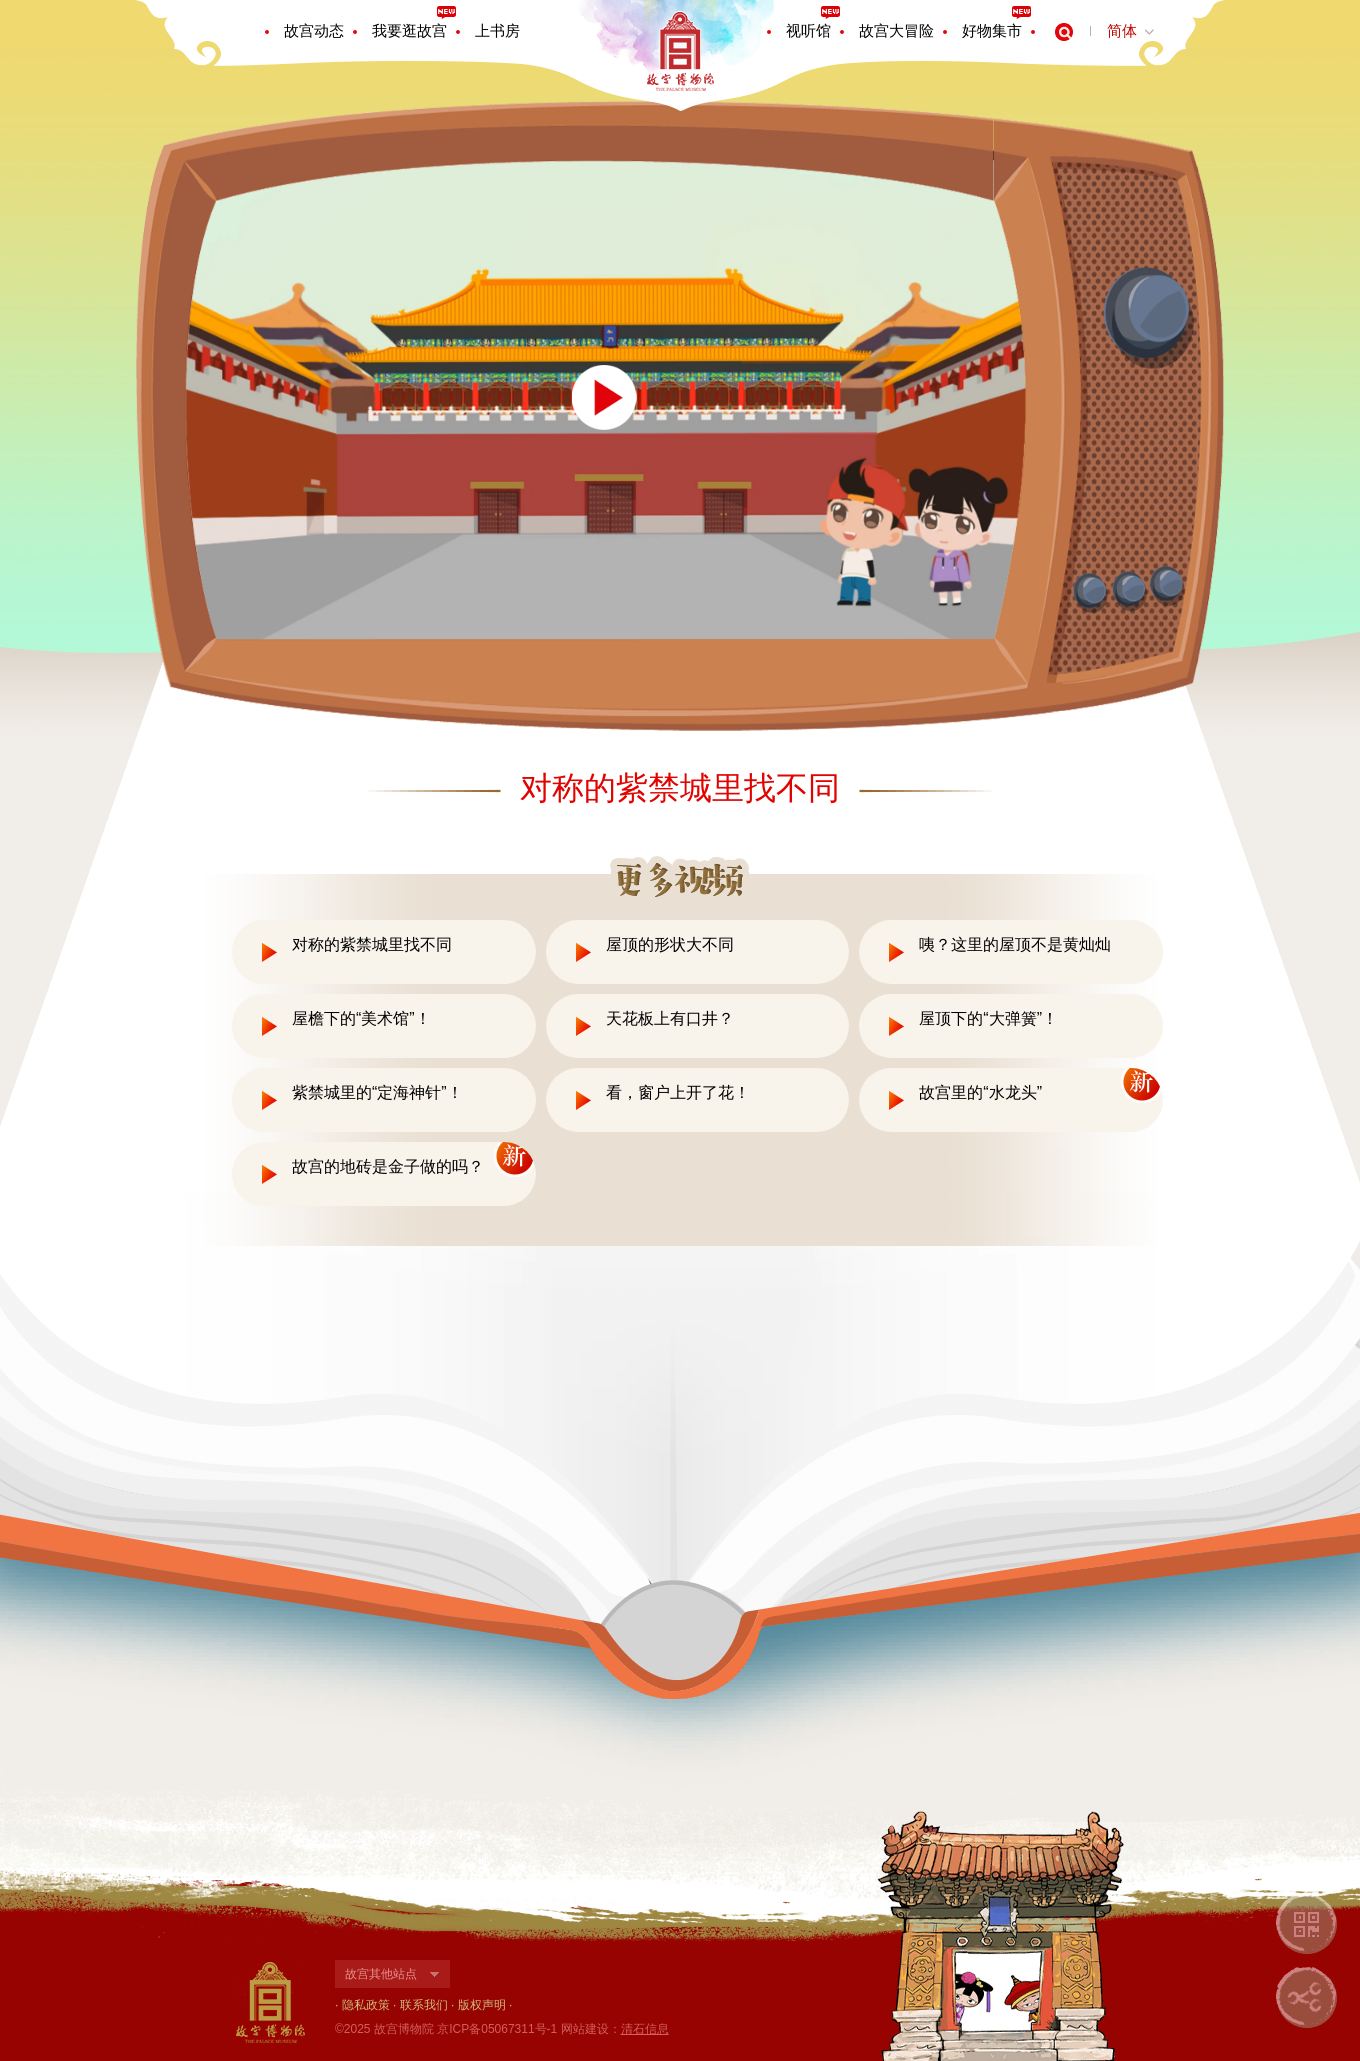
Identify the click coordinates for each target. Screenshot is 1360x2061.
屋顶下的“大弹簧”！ (988, 1018)
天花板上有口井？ (670, 1018)
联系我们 (424, 2005)
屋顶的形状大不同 (670, 944)
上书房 (497, 30)
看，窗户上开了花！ (678, 1092)
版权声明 (482, 2005)
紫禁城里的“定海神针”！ (377, 1092)
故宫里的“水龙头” (980, 1092)
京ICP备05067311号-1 (497, 2029)
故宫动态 (314, 30)
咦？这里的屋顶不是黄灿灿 (1015, 944)
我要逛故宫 (409, 30)
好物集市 (992, 30)
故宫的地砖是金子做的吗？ (388, 1166)
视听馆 (808, 30)
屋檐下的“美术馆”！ (361, 1018)
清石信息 (645, 2029)
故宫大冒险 (896, 30)
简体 (1122, 30)
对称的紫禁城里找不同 (372, 944)
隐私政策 (366, 2005)
